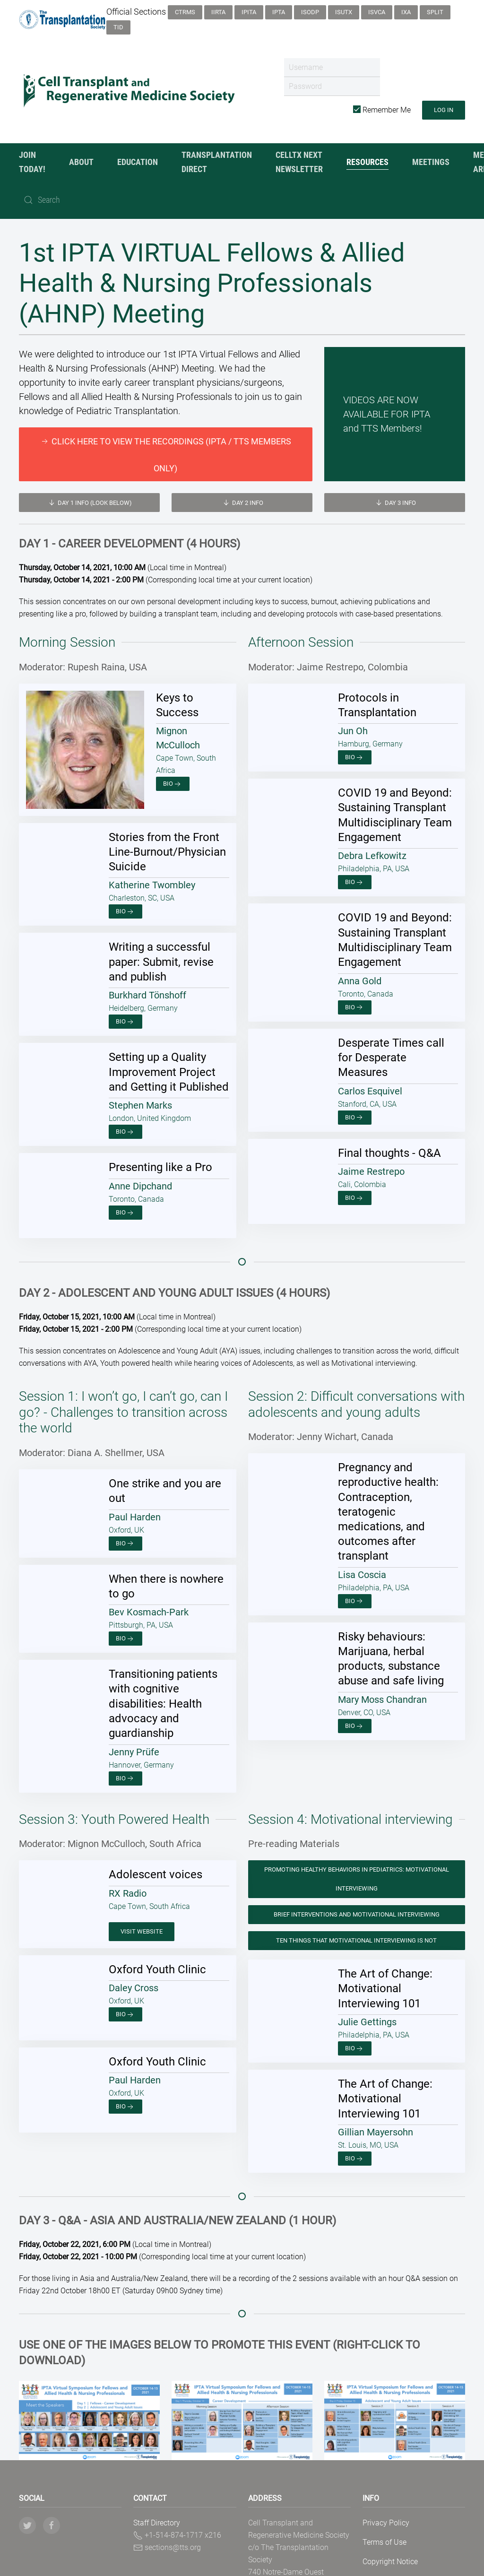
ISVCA (376, 12)
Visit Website (142, 1916)
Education (137, 162)
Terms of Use (384, 2527)
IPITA (249, 12)
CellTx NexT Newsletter (299, 161)
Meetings (430, 162)
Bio (54, 743)
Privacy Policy (386, 2508)
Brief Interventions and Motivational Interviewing (357, 1899)
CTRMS (185, 12)
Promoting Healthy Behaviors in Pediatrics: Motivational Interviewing (356, 1864)
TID (118, 27)
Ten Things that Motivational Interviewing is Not (356, 1925)
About (81, 162)
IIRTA (218, 12)
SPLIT (435, 12)
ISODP (310, 12)
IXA (406, 12)
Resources (367, 162)
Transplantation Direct (217, 161)
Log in (443, 109)
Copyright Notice (390, 2546)
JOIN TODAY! (32, 161)
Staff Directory (156, 2508)
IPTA (278, 12)
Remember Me (382, 109)
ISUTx (343, 12)
